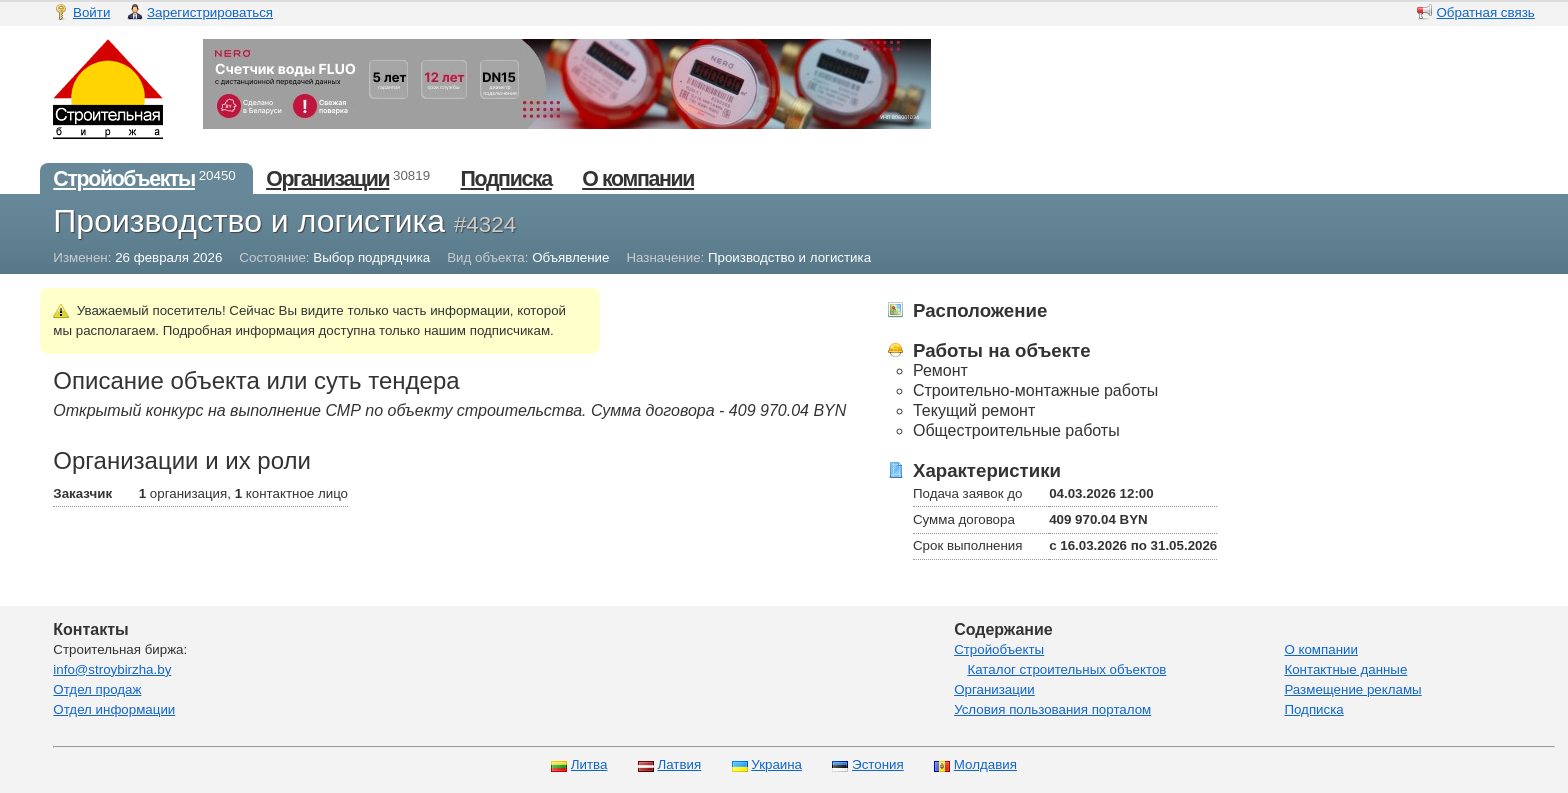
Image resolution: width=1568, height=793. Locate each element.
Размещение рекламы (1352, 689)
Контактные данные (1345, 669)
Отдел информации (114, 709)
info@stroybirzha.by (112, 669)
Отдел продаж (97, 689)
